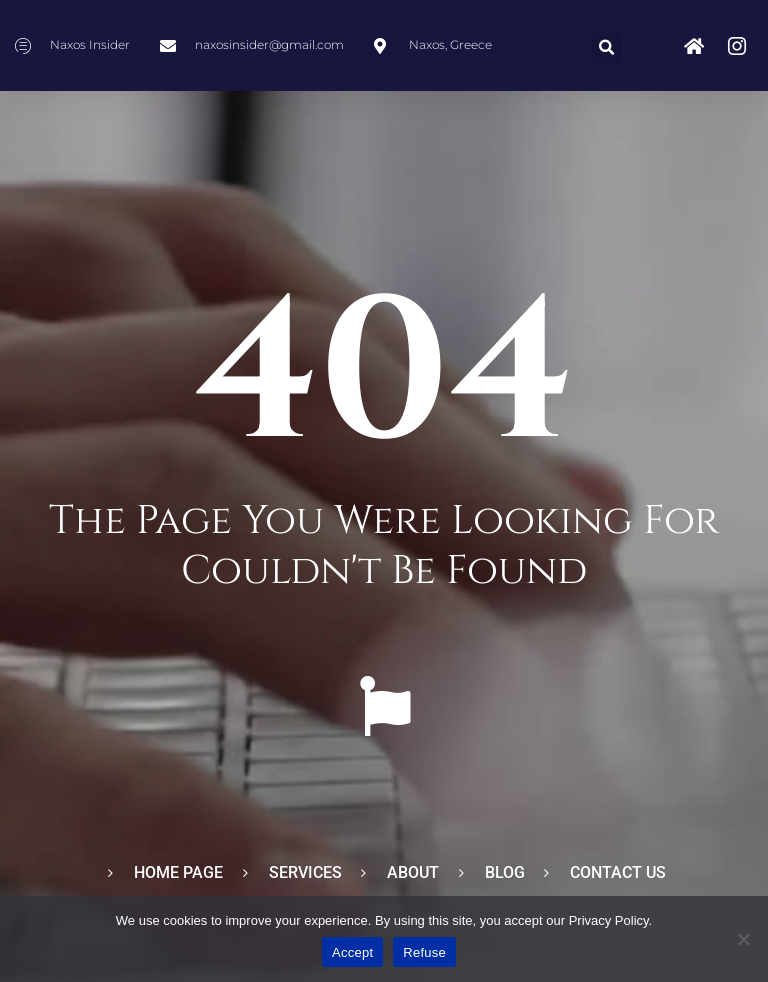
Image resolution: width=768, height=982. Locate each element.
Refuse (424, 952)
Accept (352, 952)
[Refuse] (743, 939)
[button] (606, 47)
